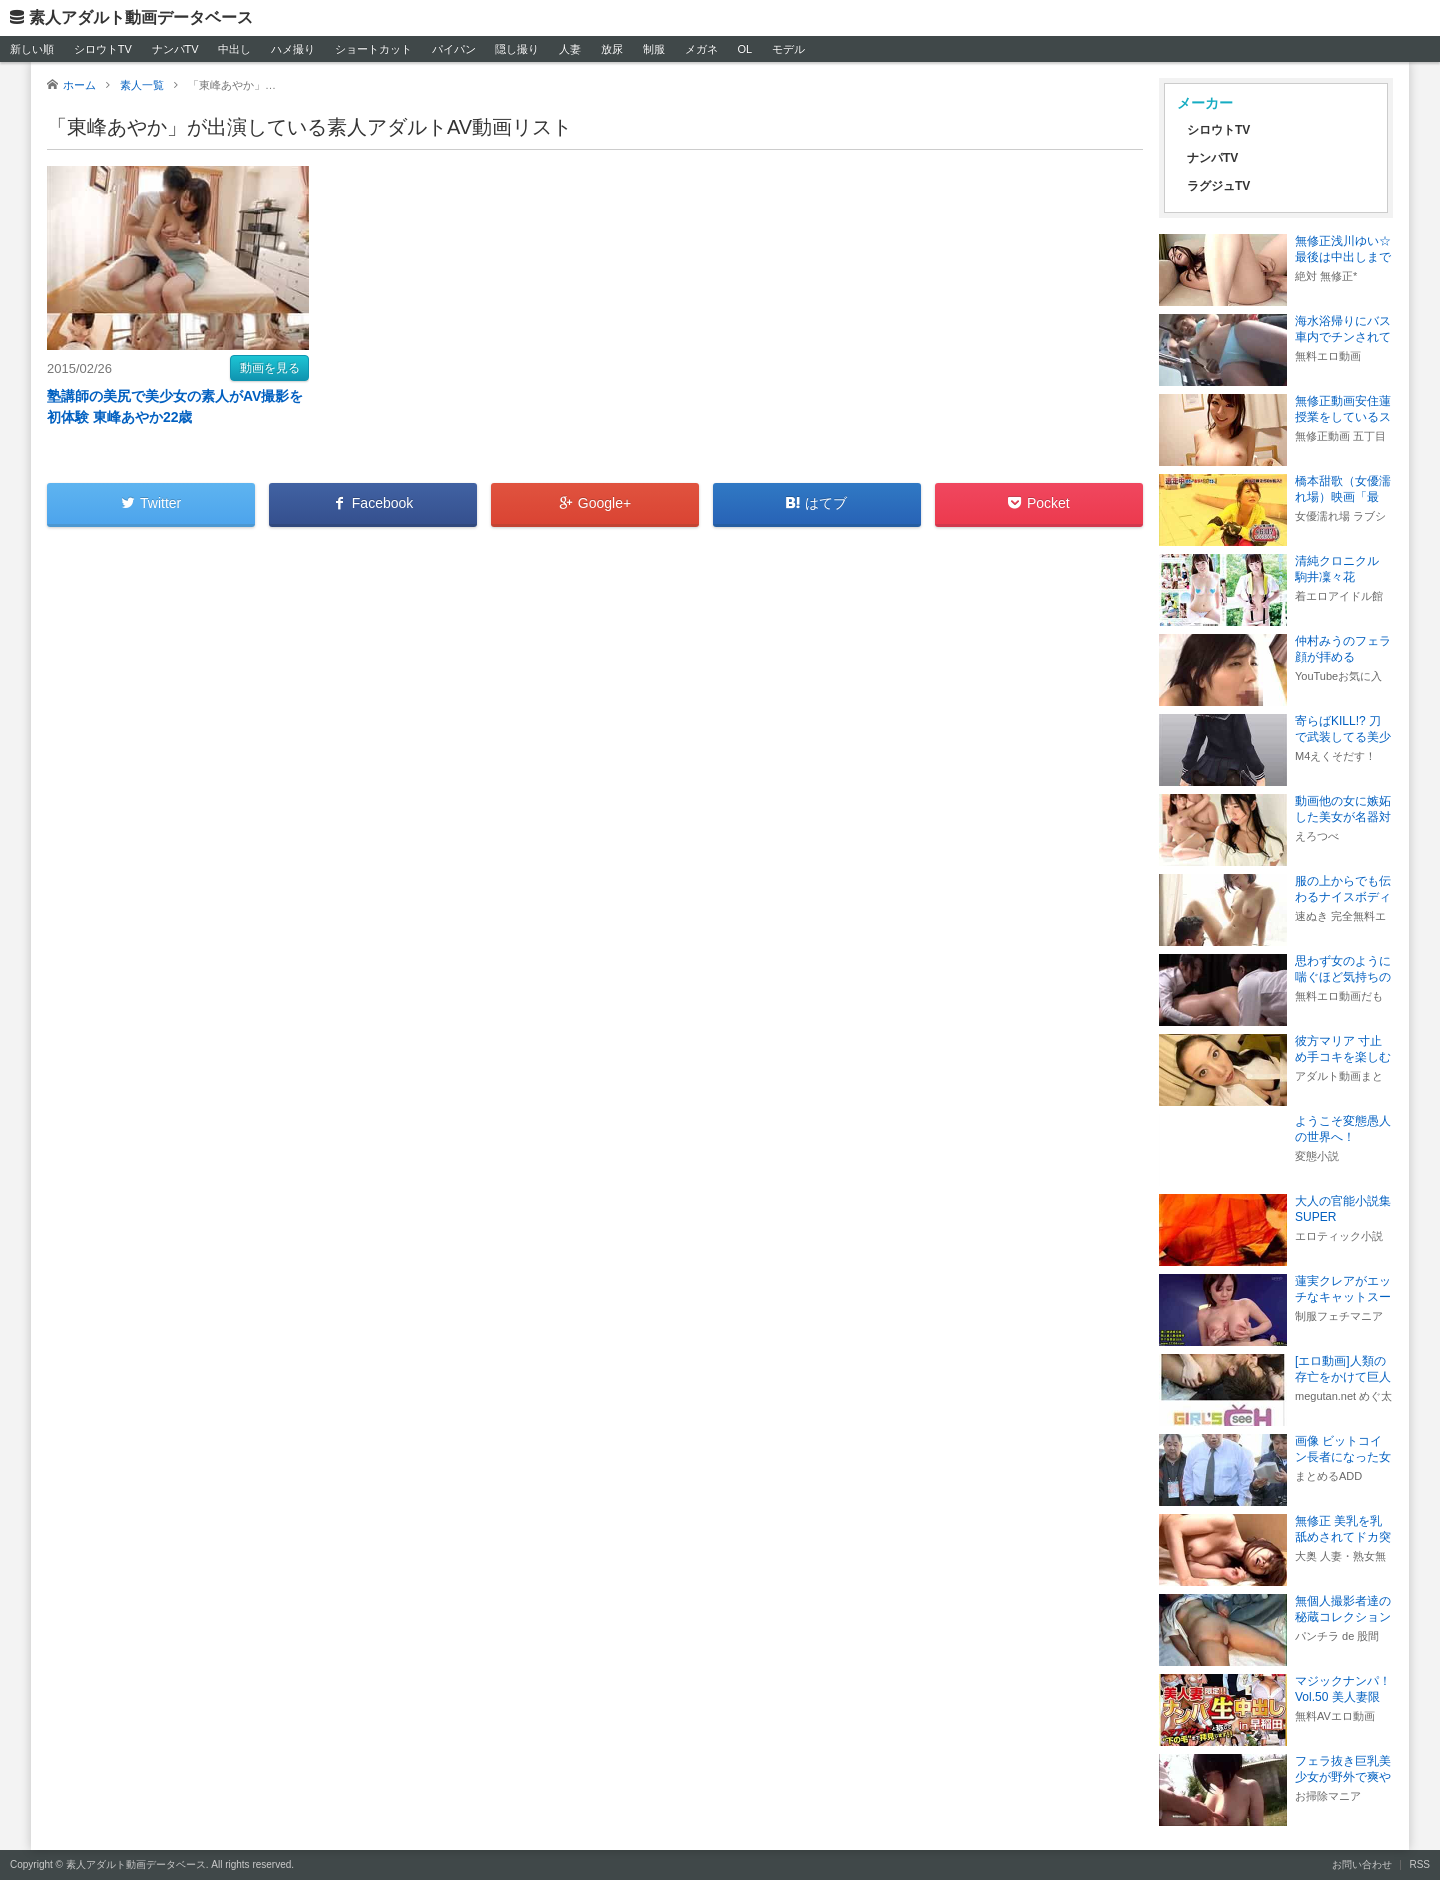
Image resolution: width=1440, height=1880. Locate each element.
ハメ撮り (293, 49)
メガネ (701, 49)
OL (744, 49)
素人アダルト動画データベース (141, 17)
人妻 (570, 49)
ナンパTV (175, 49)
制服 (654, 49)
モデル (788, 49)
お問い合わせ (1362, 1864)
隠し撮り (517, 49)
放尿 (612, 49)
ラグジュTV (1218, 186)
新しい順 (32, 49)
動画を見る (270, 368)
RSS (1419, 1864)
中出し (234, 49)
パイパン (454, 49)
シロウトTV (103, 49)
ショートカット (373, 49)
